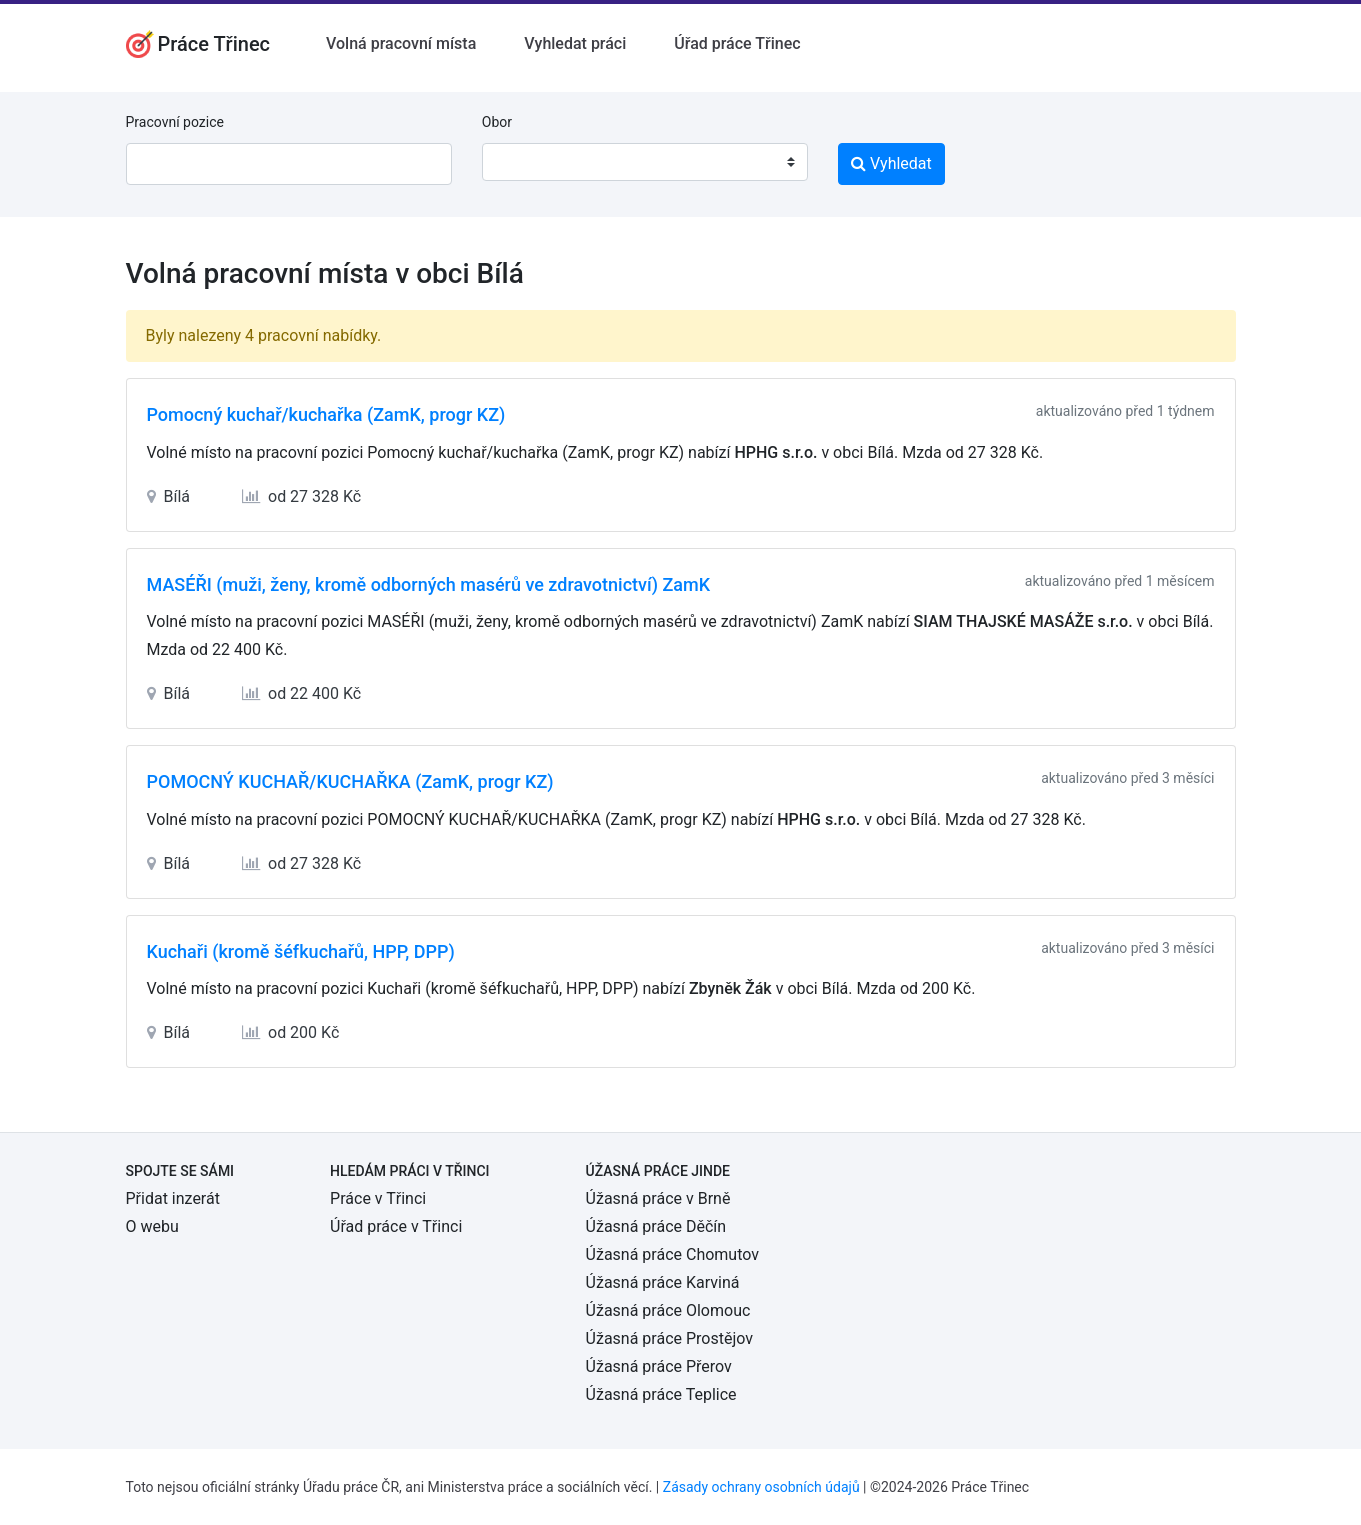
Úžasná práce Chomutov (672, 1254)
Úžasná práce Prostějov (669, 1338)
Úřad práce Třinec (737, 43)
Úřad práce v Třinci (396, 1226)
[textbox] (523, 162)
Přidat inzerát (173, 1198)
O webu (152, 1226)
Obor (497, 122)
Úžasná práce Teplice (661, 1394)
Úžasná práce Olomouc (668, 1310)
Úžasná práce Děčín (656, 1226)
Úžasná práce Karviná (663, 1282)
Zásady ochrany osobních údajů (761, 1487)
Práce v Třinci (378, 1198)
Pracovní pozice (175, 122)
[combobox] (645, 162)
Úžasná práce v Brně (658, 1198)
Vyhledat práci (575, 43)
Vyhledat (891, 163)
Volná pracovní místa (401, 43)
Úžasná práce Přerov (659, 1366)
